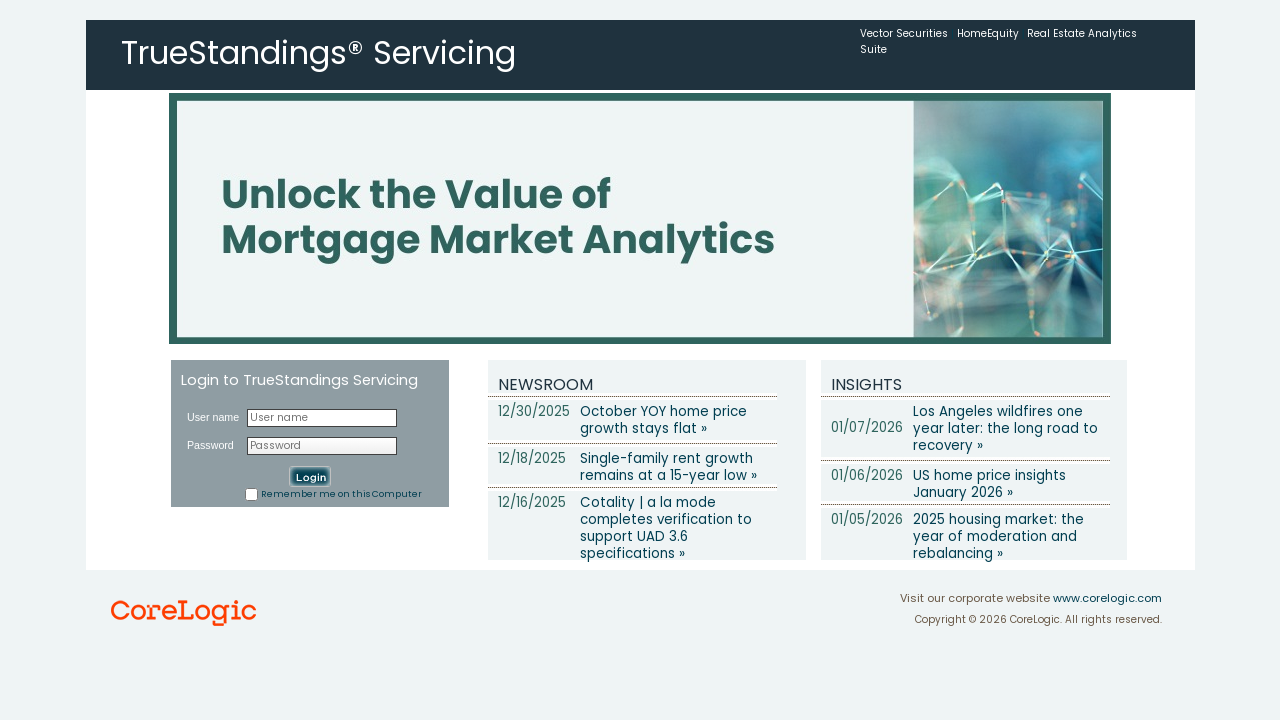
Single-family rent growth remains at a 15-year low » (668, 467)
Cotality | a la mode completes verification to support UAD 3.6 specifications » (666, 528)
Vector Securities (904, 33)
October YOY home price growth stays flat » (663, 420)
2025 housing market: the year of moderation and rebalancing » (998, 536)
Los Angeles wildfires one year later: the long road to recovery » (1005, 428)
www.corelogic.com (1107, 598)
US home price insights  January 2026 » (996, 484)
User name (213, 417)
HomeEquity (988, 33)
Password (210, 445)
